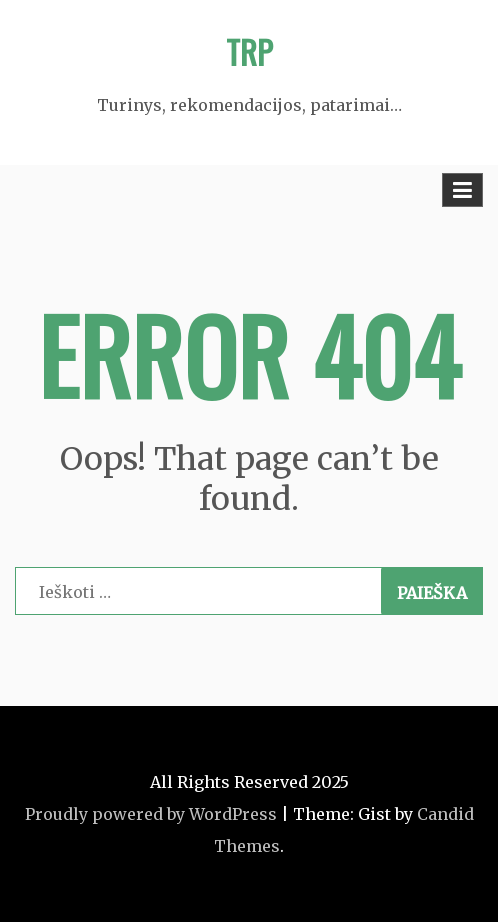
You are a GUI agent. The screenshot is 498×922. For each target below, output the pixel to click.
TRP (249, 51)
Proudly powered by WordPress (151, 814)
